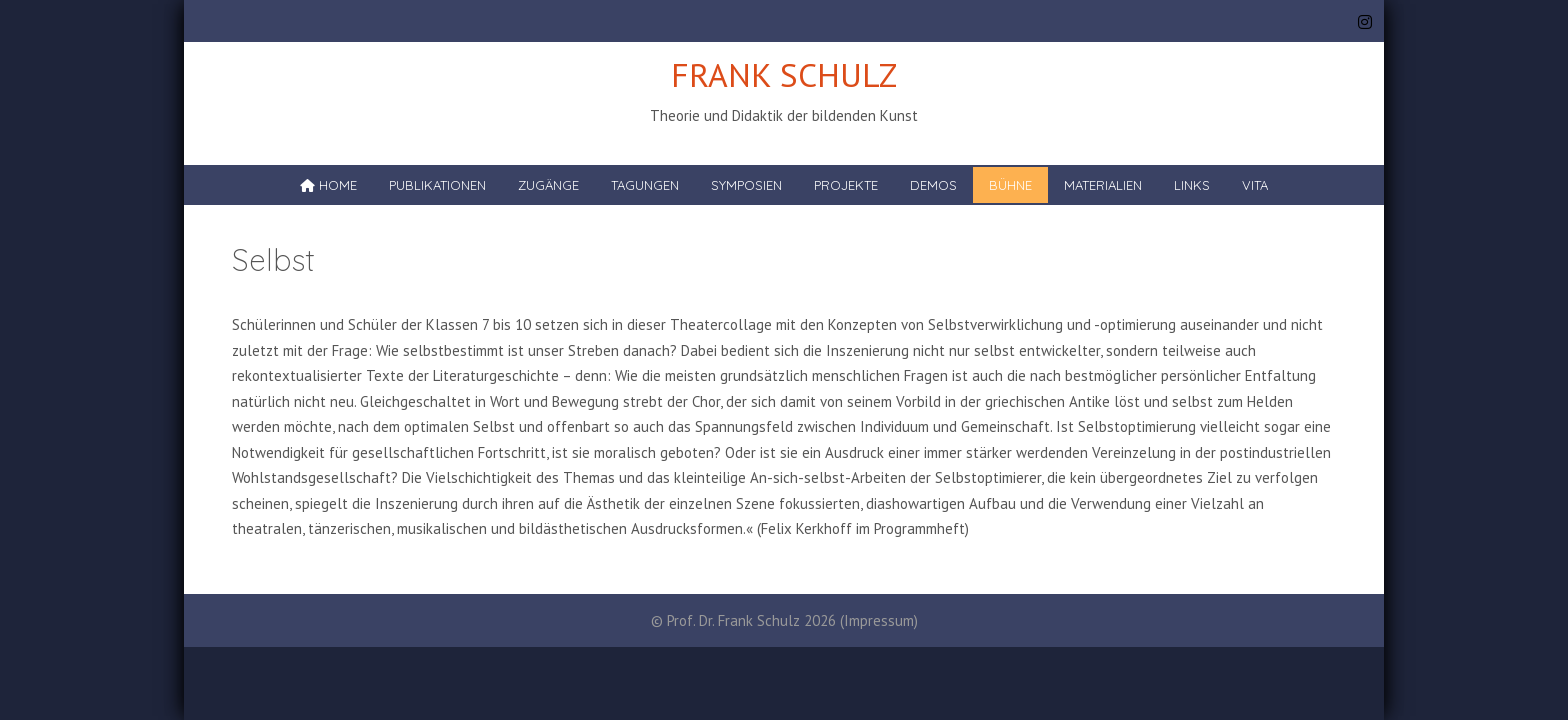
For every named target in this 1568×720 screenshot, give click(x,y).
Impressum (879, 620)
